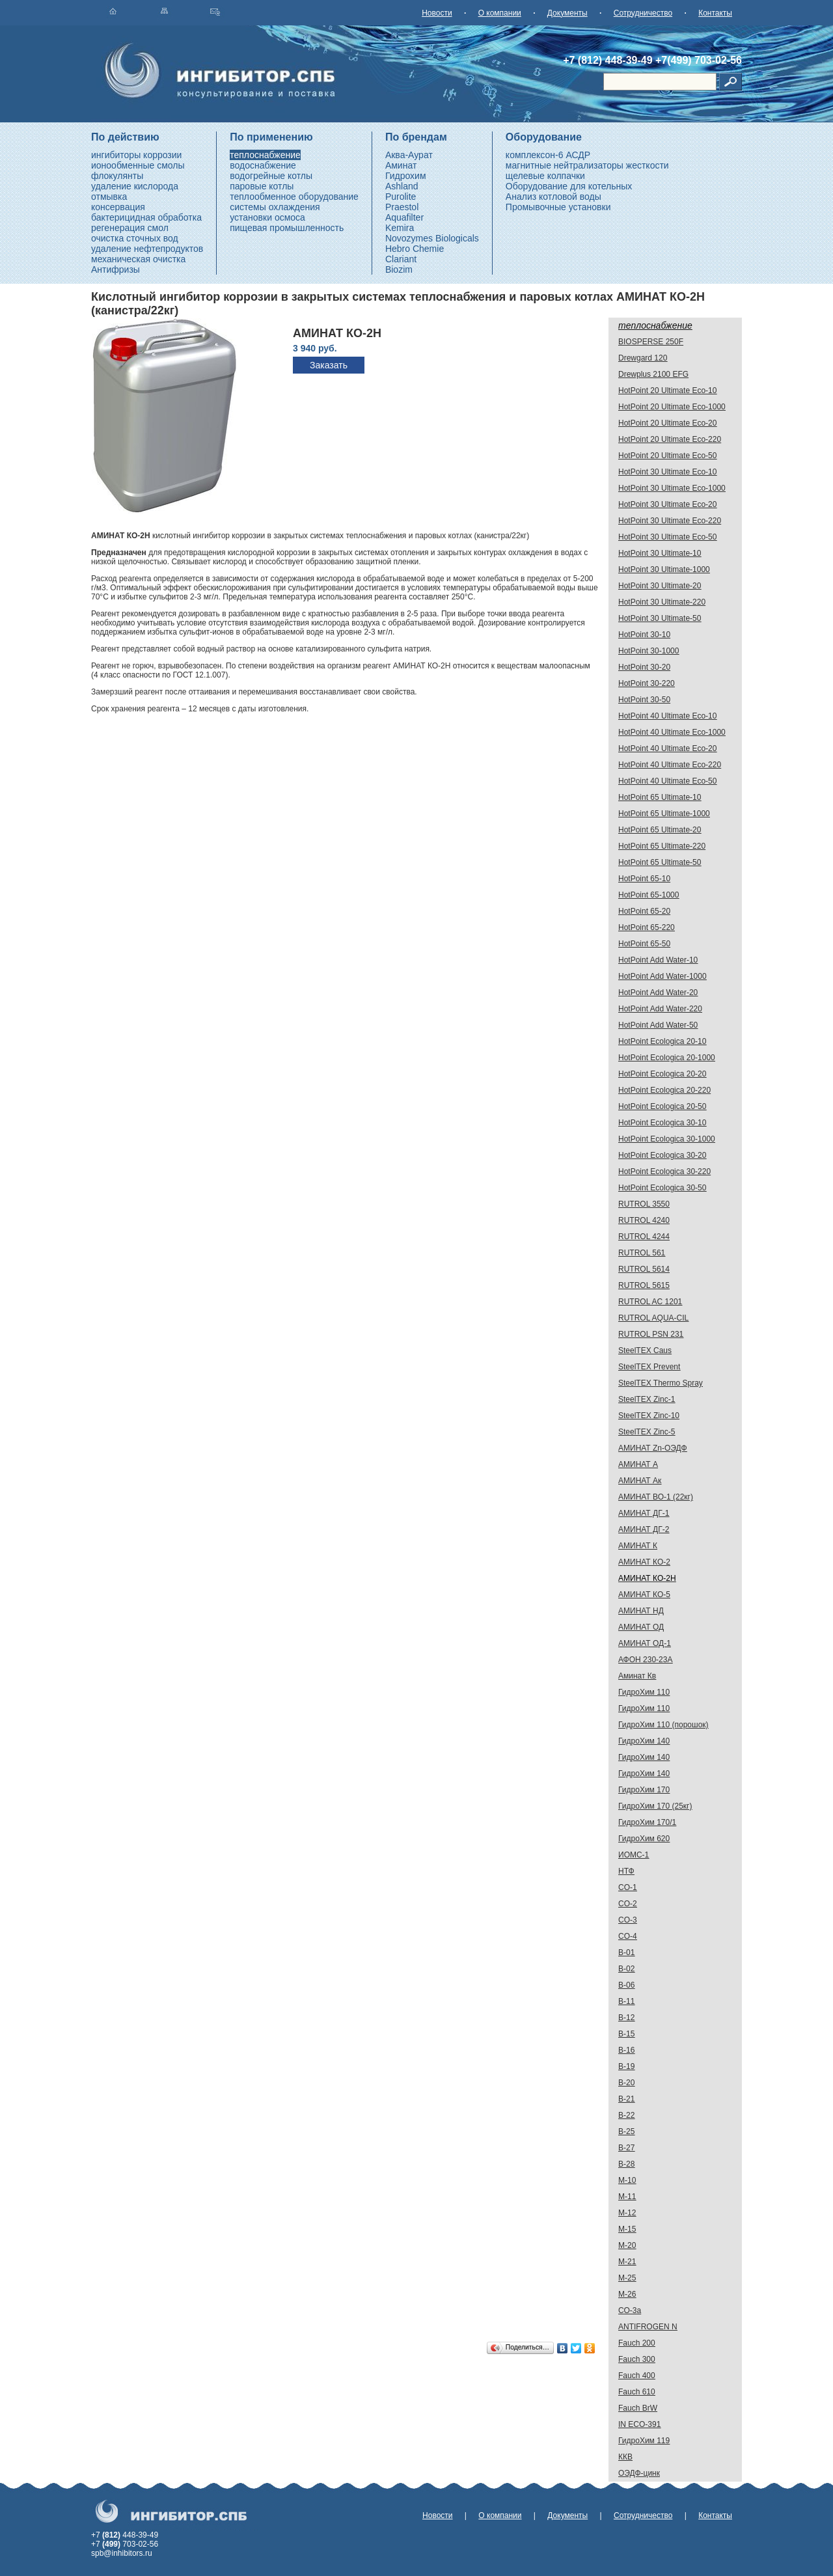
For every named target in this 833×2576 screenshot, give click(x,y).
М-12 (627, 2212)
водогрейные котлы (271, 176)
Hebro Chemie (414, 248)
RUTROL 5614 (644, 1269)
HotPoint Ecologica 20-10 (662, 1041)
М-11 (627, 2196)
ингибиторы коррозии (136, 155)
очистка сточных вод (134, 238)
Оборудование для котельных (569, 186)
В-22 (626, 2115)
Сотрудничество (643, 13)
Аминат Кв (637, 1675)
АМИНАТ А (638, 1464)
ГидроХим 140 (644, 1741)
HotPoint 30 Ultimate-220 (661, 602)
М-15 (627, 2229)
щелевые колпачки (545, 176)
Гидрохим (405, 176)
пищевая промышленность (287, 228)
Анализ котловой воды (553, 196)
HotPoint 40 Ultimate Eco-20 (667, 748)
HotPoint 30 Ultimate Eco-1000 (672, 488)
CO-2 (627, 1903)
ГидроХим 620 (644, 1838)
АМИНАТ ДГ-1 (643, 1513)
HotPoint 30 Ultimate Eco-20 (667, 504)
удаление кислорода (134, 186)
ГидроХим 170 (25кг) (655, 1806)
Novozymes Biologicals (432, 238)
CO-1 (627, 1887)
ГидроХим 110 (644, 1692)
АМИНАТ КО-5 (644, 1594)
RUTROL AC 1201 (650, 1301)
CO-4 (627, 1936)
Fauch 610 (636, 2391)
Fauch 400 (636, 2375)
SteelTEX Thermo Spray (660, 1383)
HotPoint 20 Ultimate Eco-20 (667, 423)
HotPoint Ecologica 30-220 (664, 1171)
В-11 (626, 2001)
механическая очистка (138, 259)
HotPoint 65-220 (646, 927)
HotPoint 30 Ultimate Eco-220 (669, 520)
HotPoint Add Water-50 (658, 1025)
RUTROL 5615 (644, 1285)
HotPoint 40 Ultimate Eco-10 (667, 715)
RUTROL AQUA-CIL (653, 1317)
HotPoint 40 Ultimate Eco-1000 (672, 732)
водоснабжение (263, 165)
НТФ (626, 1871)
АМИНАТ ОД (641, 1627)
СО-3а (629, 2310)
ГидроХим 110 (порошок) (663, 1724)
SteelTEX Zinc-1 (646, 1399)
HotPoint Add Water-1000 (662, 976)
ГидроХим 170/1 (647, 1822)
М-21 (627, 2261)
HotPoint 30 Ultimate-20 (659, 585)
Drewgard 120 (642, 358)
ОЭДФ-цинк (639, 2473)
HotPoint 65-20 (644, 911)
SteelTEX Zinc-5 (646, 1431)
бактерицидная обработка (146, 217)
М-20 (627, 2245)
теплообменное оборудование (294, 196)
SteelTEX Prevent (649, 1366)
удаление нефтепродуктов (147, 248)
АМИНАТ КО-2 (644, 1562)
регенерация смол (130, 228)
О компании (499, 13)
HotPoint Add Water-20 (658, 992)
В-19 (626, 2066)
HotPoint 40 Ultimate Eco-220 (669, 764)
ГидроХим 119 (644, 2440)
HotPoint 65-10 (644, 878)
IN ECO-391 (639, 2424)
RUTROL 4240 (644, 1220)
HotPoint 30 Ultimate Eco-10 (667, 471)
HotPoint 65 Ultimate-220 (661, 846)
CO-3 (627, 1920)
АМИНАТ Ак (639, 1480)
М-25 (627, 2277)
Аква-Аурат (409, 155)
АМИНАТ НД (641, 1610)
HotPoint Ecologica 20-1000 (666, 1057)
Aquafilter (404, 217)
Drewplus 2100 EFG (653, 374)
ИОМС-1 (633, 1854)
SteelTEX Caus (645, 1350)
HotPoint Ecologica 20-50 (662, 1106)
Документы (567, 13)
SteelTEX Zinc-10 (648, 1415)
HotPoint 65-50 (644, 943)
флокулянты (117, 176)
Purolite (400, 196)
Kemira (399, 228)
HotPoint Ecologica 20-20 (662, 1073)
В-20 (626, 2082)
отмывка (109, 196)
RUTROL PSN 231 (650, 1334)
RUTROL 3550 (644, 1204)
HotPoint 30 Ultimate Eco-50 (667, 536)
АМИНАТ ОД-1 (644, 1643)
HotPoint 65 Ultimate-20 (659, 829)
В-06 (626, 1985)
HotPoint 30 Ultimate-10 (659, 553)
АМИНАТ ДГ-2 (643, 1529)
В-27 (626, 2147)
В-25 (626, 2131)
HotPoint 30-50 (644, 699)
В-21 (626, 2098)
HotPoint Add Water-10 (658, 960)
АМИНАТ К (637, 1545)
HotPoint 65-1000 (648, 894)
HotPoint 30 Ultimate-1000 (664, 569)
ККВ (625, 2456)
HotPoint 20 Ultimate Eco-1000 (672, 406)
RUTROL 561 (641, 1252)
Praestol (401, 207)
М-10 (627, 2180)
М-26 (627, 2294)
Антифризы (115, 269)
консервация (118, 207)
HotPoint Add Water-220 (660, 1008)
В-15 (626, 2033)
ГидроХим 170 (644, 1789)
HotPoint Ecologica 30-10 (662, 1122)
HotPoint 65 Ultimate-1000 (664, 813)
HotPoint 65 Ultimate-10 (659, 797)
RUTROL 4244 (644, 1236)
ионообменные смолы (138, 165)
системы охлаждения (275, 207)
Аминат (400, 165)
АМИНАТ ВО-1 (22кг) (655, 1496)
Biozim (399, 269)
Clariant (400, 259)
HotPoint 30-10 (644, 634)
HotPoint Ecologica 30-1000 (666, 1139)
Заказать (329, 365)
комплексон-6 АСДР (548, 155)
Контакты (715, 13)
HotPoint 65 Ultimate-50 (659, 862)
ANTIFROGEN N (647, 2326)
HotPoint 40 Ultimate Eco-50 (667, 781)
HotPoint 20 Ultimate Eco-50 (667, 455)
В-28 (626, 2164)
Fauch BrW (637, 2408)
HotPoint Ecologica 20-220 (664, 1090)
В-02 (626, 1968)
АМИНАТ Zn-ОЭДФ (652, 1448)
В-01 (626, 1952)
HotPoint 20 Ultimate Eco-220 (669, 439)
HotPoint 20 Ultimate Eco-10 (667, 390)
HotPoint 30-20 (644, 667)
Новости (437, 13)
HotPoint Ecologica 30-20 (662, 1155)
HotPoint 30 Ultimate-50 (659, 618)
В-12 (626, 2017)
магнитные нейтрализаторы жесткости (587, 165)
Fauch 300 (636, 2359)
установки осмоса (267, 217)
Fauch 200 (636, 2343)
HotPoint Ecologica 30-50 (662, 1187)
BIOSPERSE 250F (650, 341)
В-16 (626, 2050)
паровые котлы (262, 186)
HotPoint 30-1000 (648, 650)
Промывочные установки (558, 207)
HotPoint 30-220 (646, 683)
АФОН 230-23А (645, 1659)
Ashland (401, 186)
